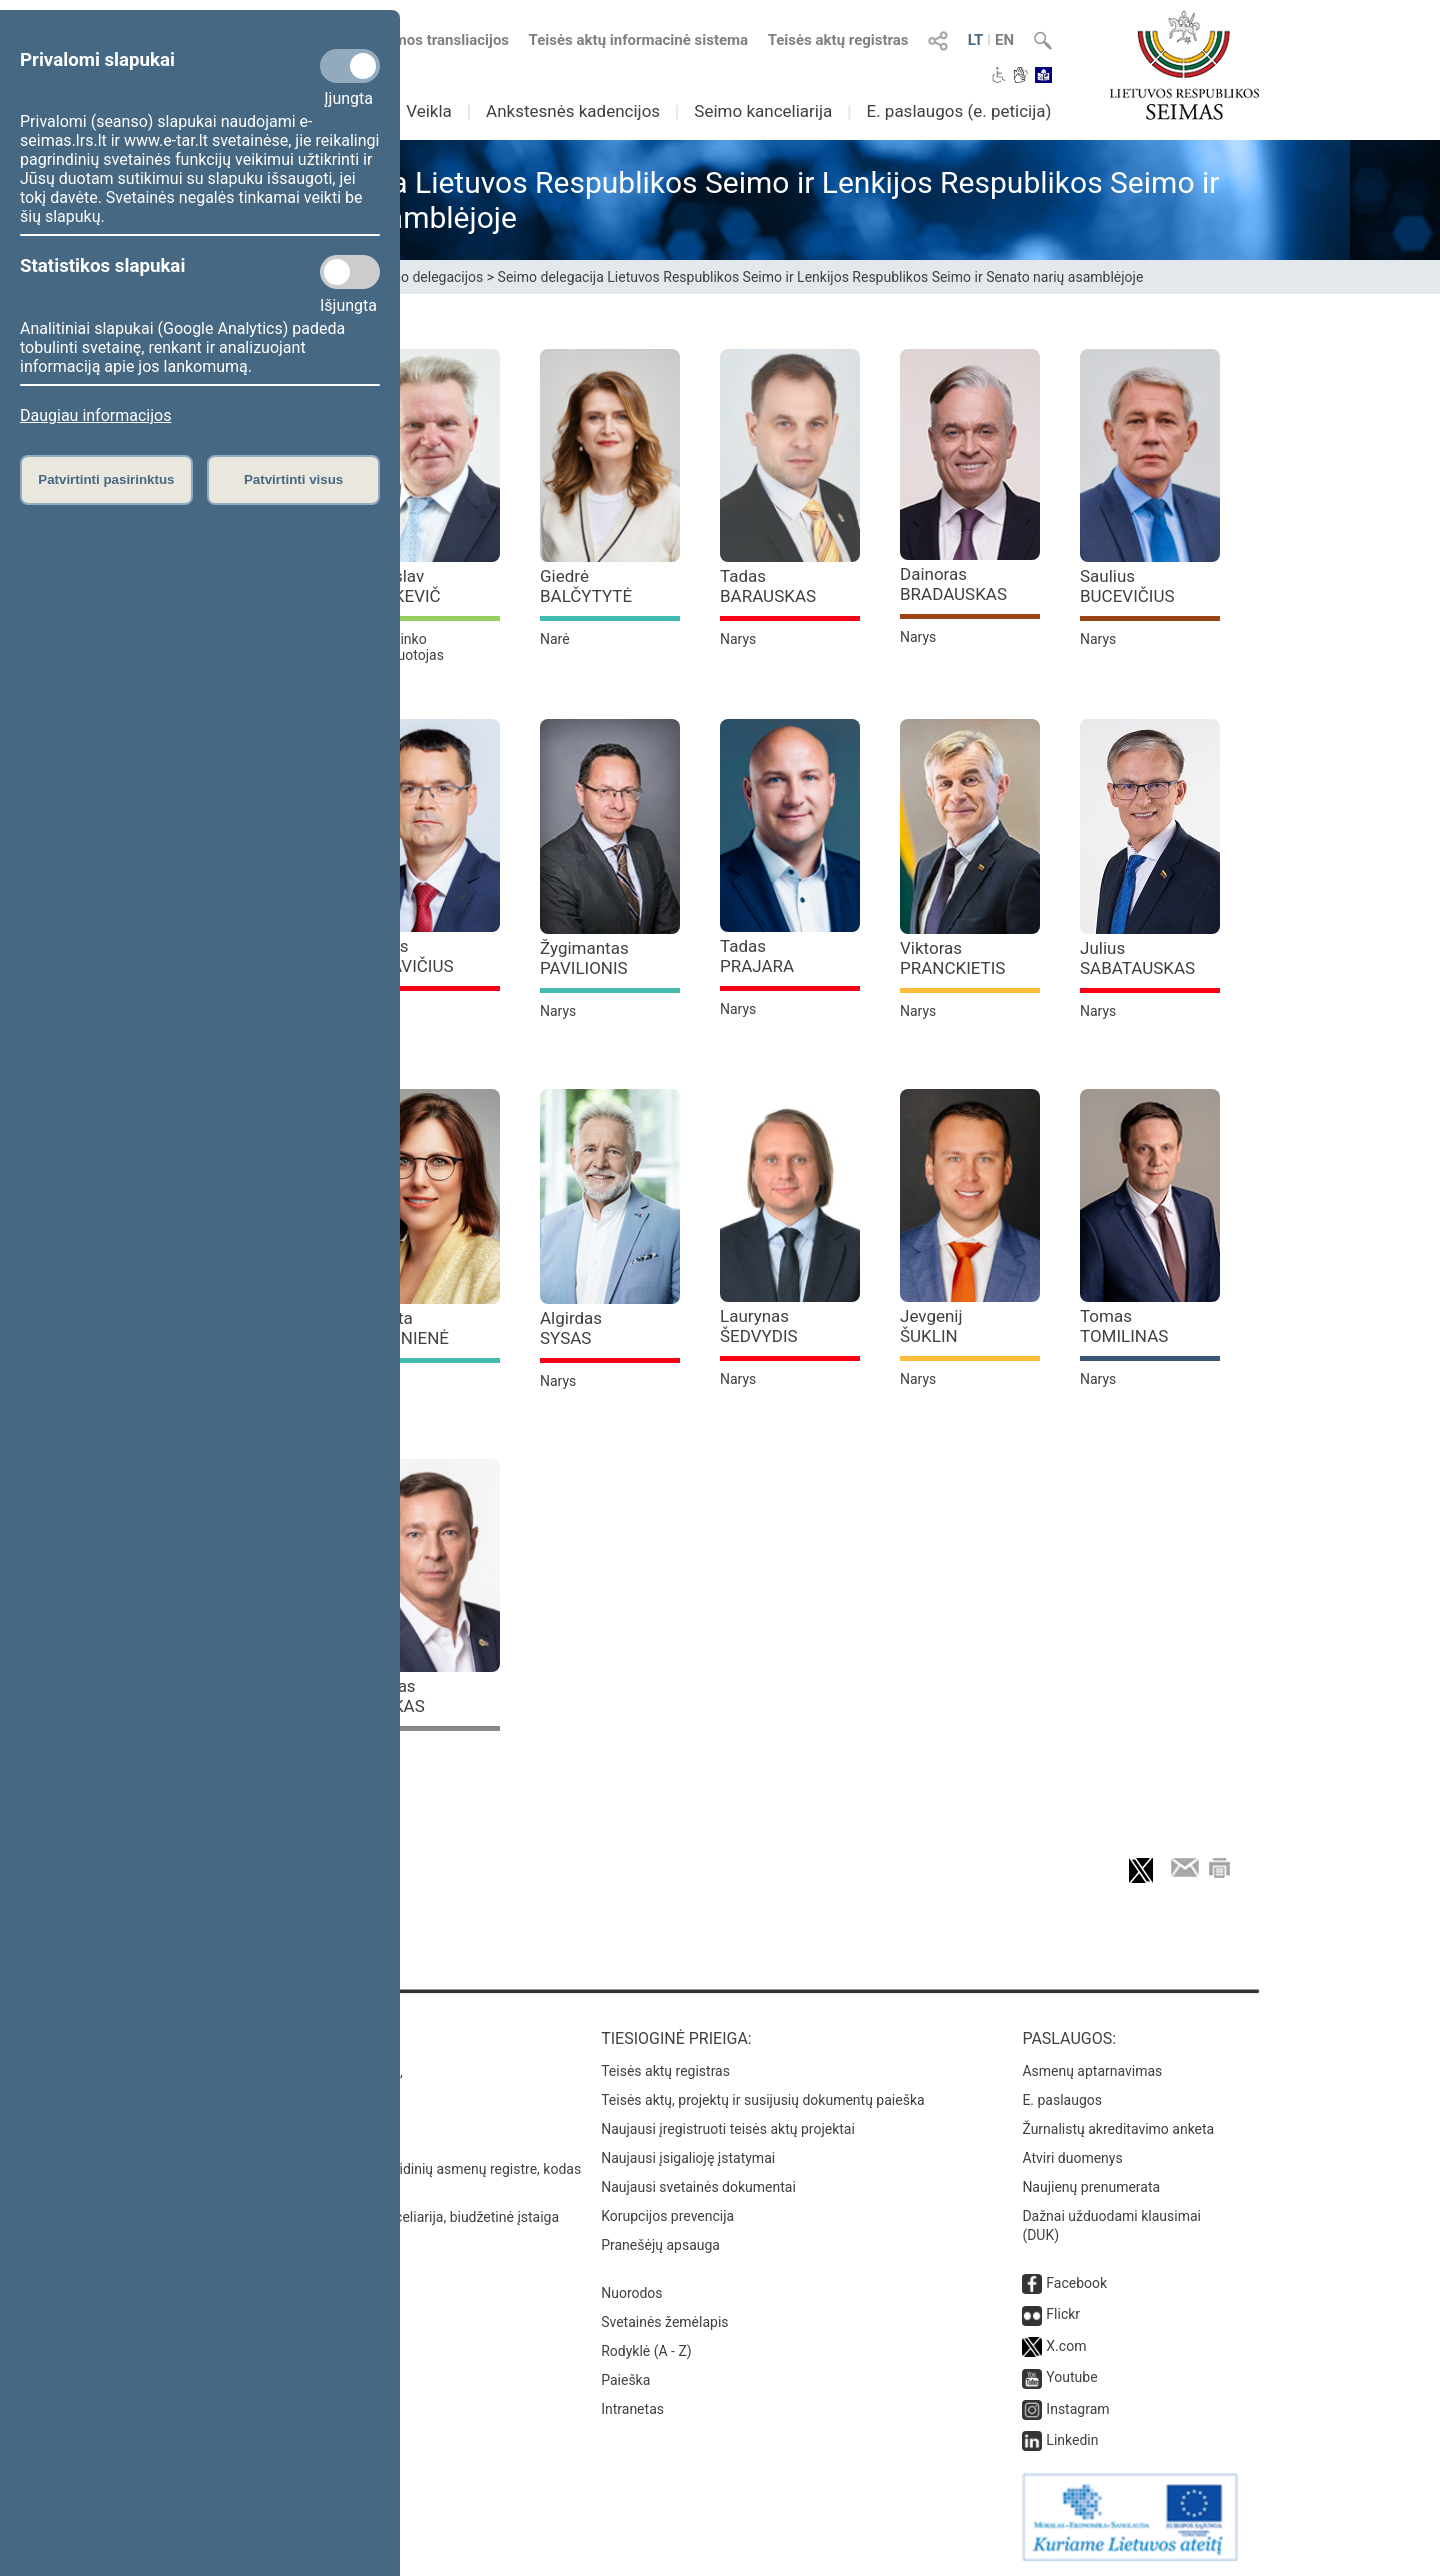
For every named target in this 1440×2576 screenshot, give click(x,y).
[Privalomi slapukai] (350, 66)
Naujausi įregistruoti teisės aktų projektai (728, 2129)
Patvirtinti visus (293, 479)
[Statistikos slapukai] (350, 272)
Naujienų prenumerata (1091, 2187)
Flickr (1063, 2314)
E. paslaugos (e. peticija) (958, 111)
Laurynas (759, 1326)
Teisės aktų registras (838, 40)
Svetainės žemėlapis (664, 2322)
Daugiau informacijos (95, 415)
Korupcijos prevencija (667, 2216)
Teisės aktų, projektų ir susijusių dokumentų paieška (762, 2100)
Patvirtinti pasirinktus (106, 479)
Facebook (1076, 2283)
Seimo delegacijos (427, 277)
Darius (407, 956)
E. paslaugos (1062, 2100)
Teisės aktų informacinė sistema (639, 40)
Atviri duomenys (1072, 2158)
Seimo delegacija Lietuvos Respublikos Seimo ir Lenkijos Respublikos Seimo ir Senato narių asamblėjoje (821, 277)
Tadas (768, 586)
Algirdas (571, 1328)
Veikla (429, 111)
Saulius (1127, 586)
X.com (1066, 2346)
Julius (1137, 958)
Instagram (1077, 2409)
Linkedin (1072, 2440)
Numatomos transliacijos (413, 40)
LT (976, 40)
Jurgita (404, 1328)
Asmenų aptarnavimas (1092, 2071)
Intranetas (632, 2409)
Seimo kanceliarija (763, 111)
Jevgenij (931, 1326)
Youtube (1071, 2377)
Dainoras (953, 584)
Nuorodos (631, 2293)
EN (1004, 40)
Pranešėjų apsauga (660, 2245)
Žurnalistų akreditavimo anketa (1118, 2129)
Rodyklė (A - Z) (646, 2351)
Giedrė (586, 586)
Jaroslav (400, 586)
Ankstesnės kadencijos (573, 111)
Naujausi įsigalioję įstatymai (688, 2158)
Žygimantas (584, 958)
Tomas (1124, 1326)
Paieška (625, 2380)
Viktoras (952, 958)
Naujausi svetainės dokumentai (698, 2187)
